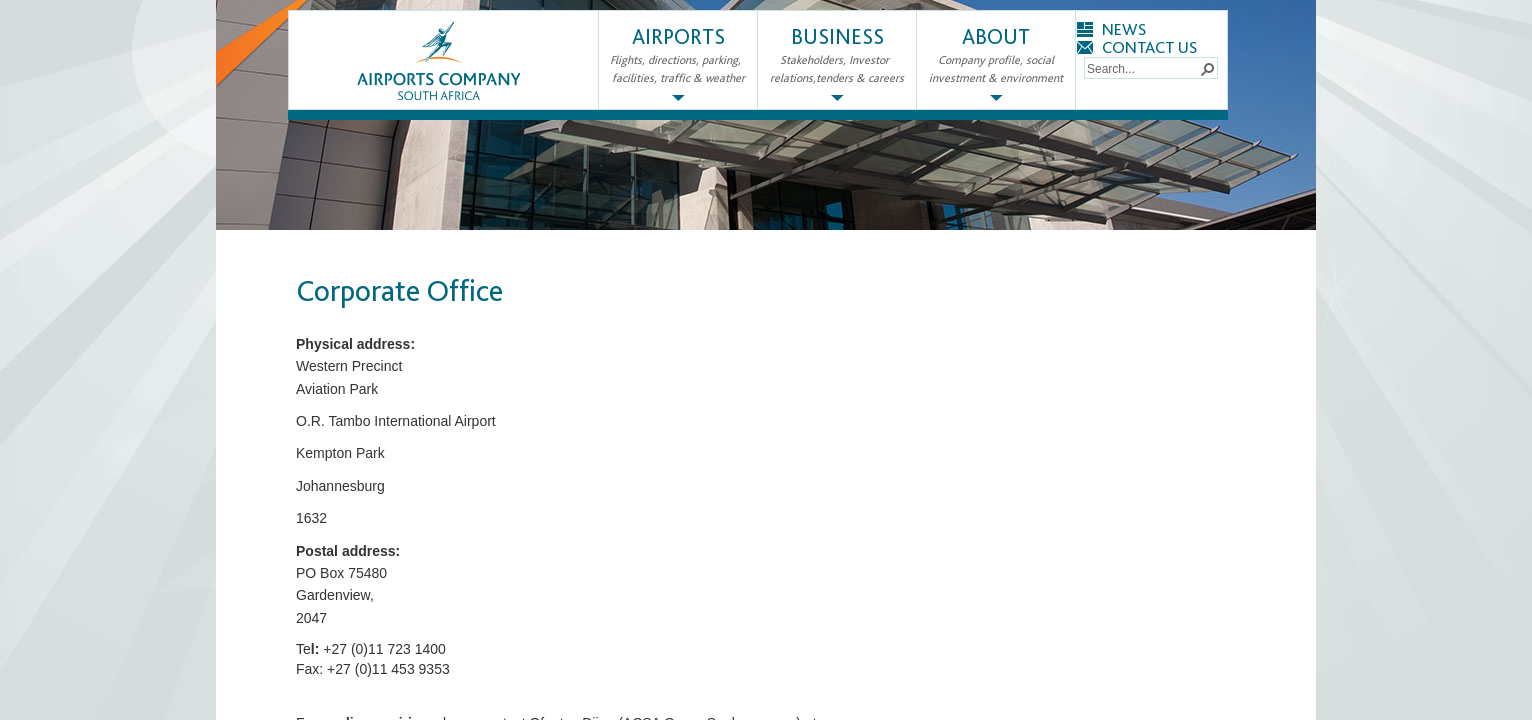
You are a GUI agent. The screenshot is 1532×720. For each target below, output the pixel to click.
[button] (1207, 68)
